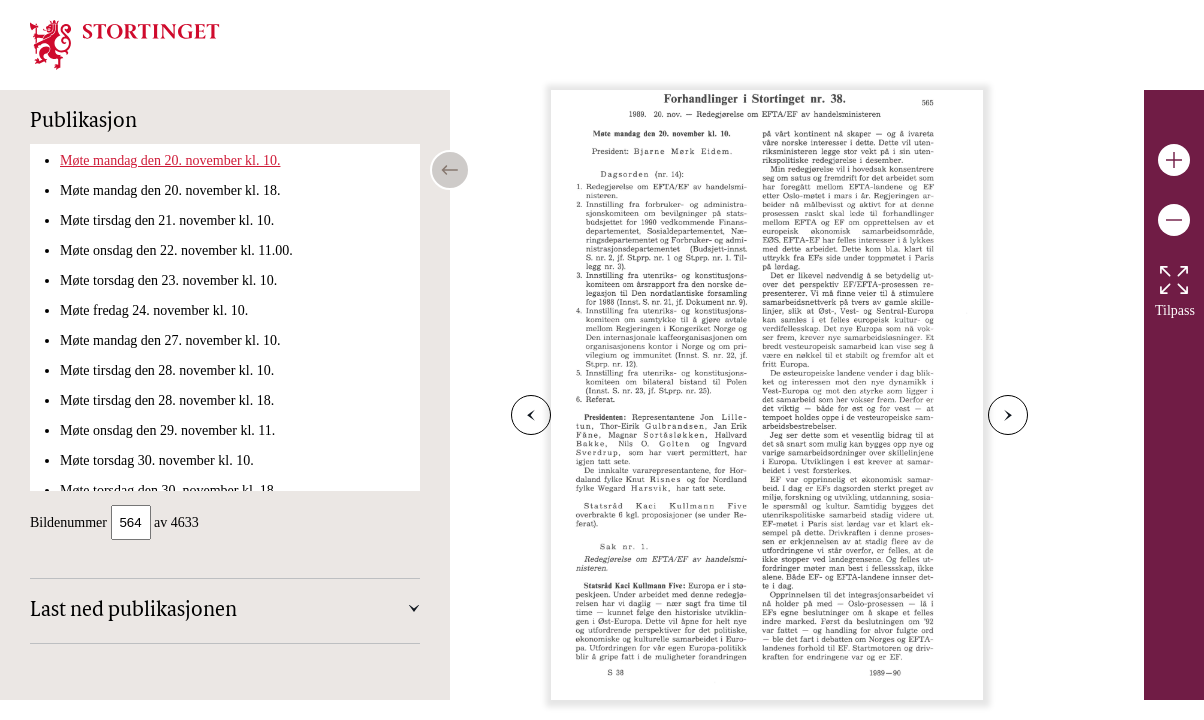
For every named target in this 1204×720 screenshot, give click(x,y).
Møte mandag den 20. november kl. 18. (170, 190)
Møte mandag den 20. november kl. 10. (170, 160)
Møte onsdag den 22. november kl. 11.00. (176, 250)
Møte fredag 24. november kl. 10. (154, 310)
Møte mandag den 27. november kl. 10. (170, 340)
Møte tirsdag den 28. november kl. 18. (167, 400)
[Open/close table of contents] (450, 170)
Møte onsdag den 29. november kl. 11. (167, 430)
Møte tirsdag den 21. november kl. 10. (167, 220)
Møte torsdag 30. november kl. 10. (157, 460)
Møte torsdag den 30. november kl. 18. (168, 490)
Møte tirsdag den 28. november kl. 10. (167, 370)
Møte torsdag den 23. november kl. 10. (168, 280)
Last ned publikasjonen (133, 613)
